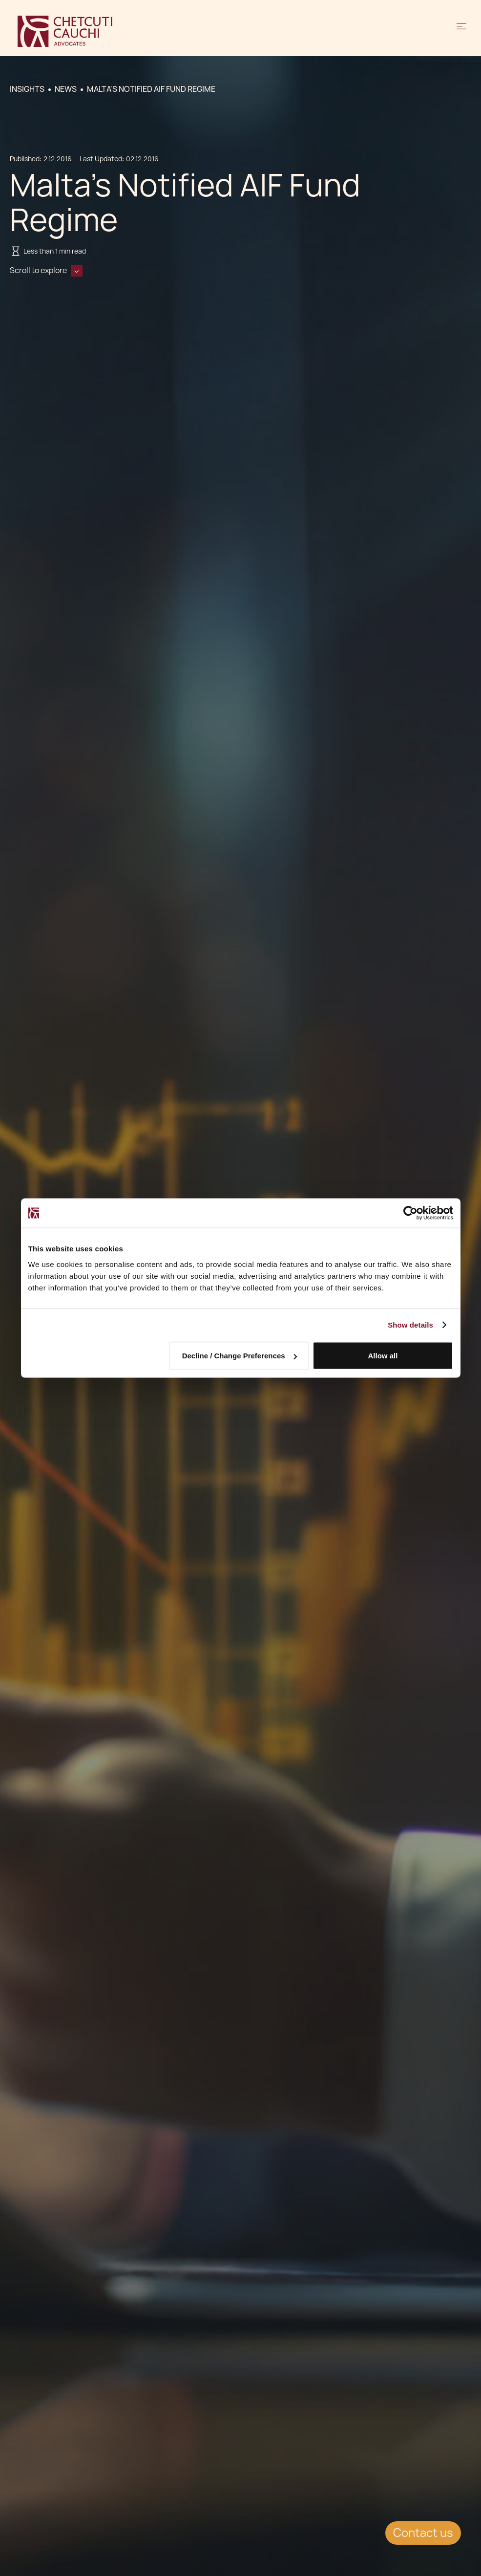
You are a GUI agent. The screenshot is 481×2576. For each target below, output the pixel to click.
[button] (461, 31)
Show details (410, 1325)
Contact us (423, 2532)
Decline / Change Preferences (239, 1356)
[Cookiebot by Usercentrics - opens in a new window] (410, 1213)
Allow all (383, 1356)
